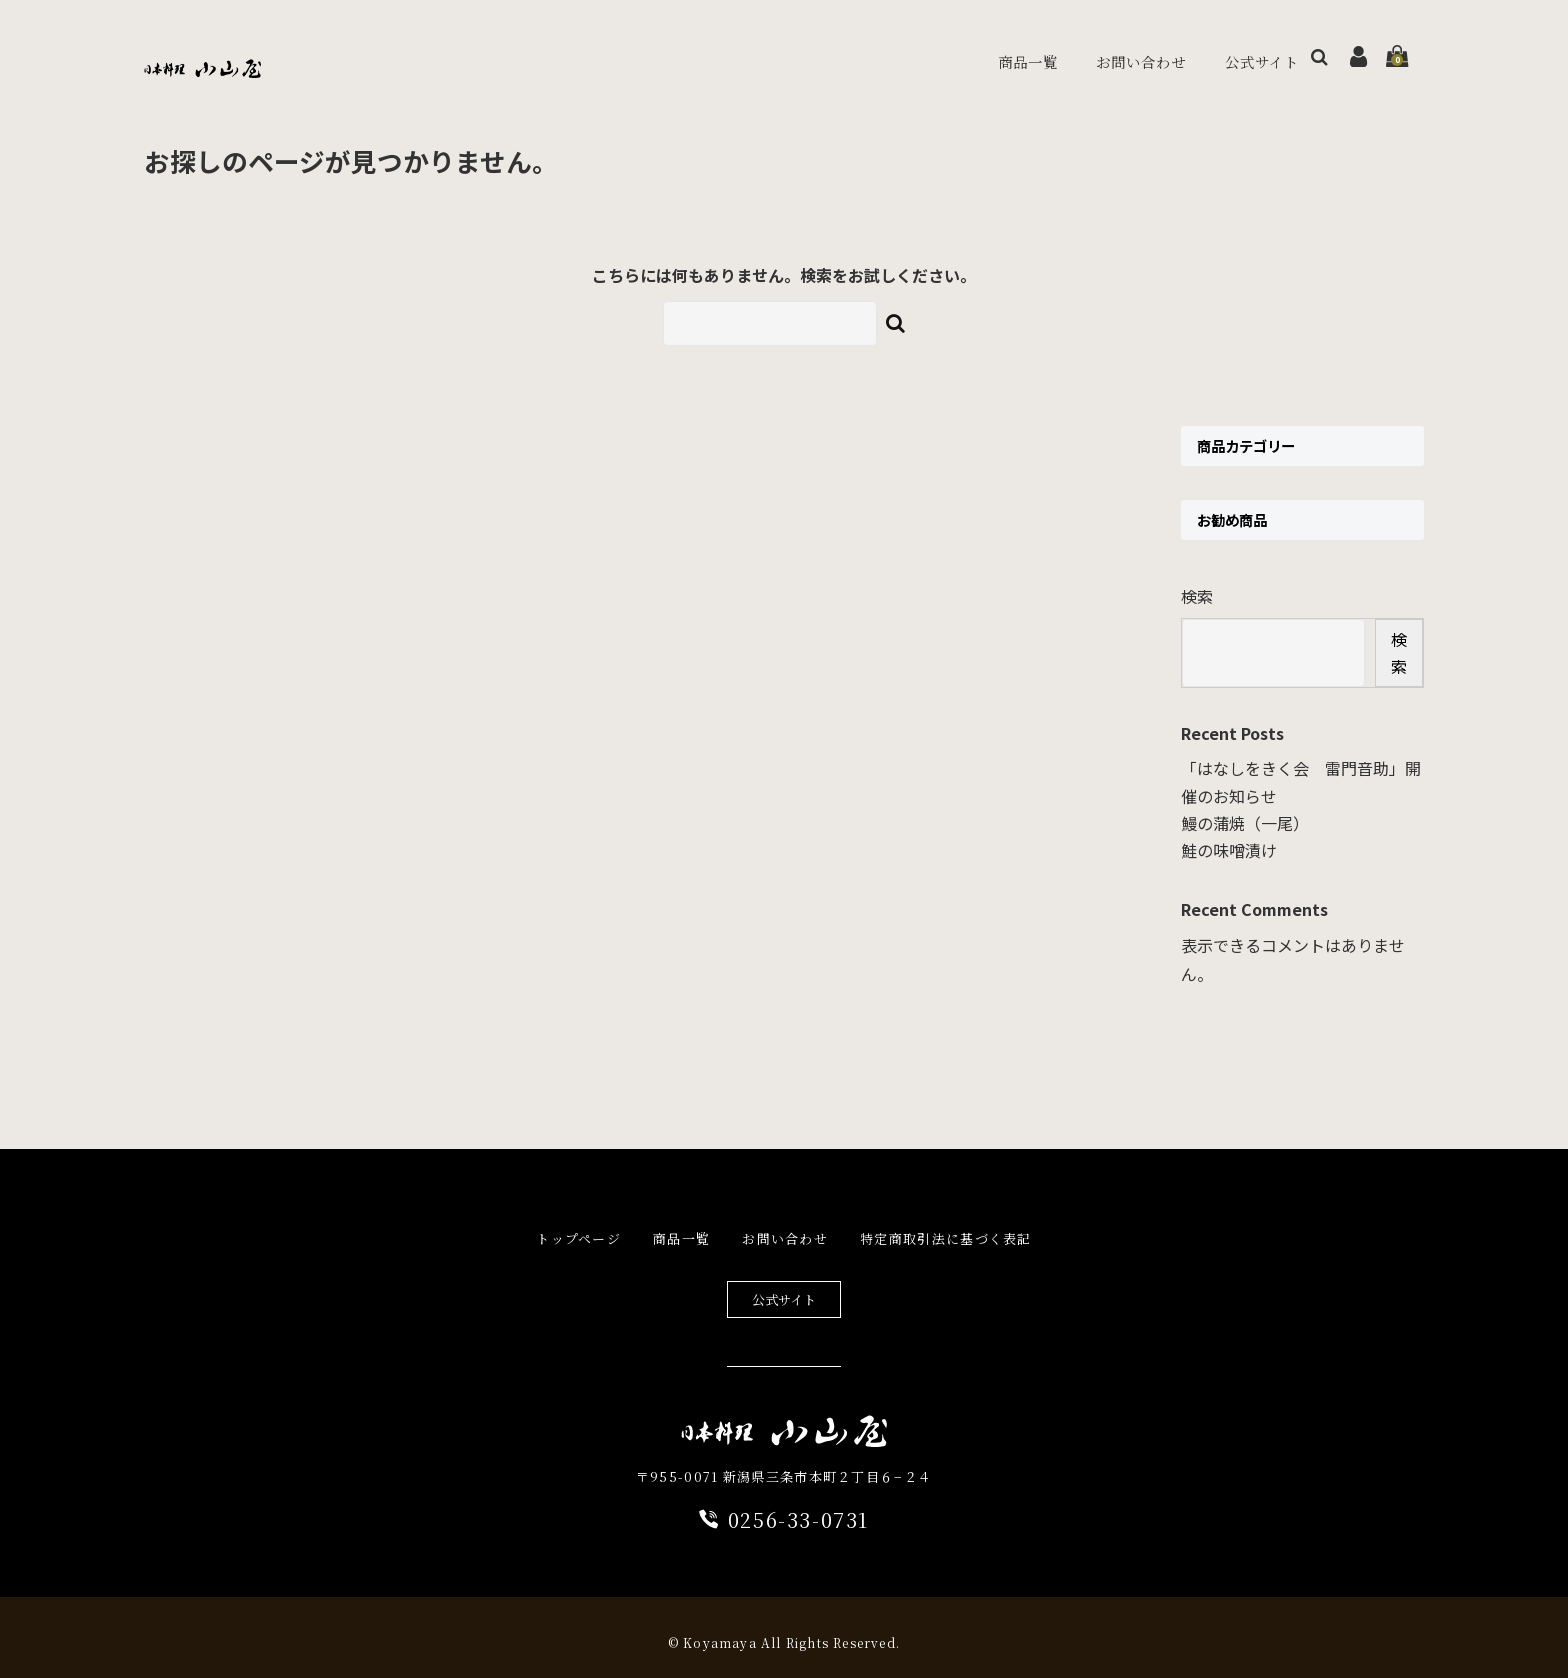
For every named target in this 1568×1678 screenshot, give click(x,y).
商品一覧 (981, 55)
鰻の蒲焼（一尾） (1245, 813)
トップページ (578, 1228)
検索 (1197, 586)
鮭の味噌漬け (1229, 840)
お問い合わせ (1099, 55)
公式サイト (1226, 56)
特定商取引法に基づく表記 (946, 1228)
